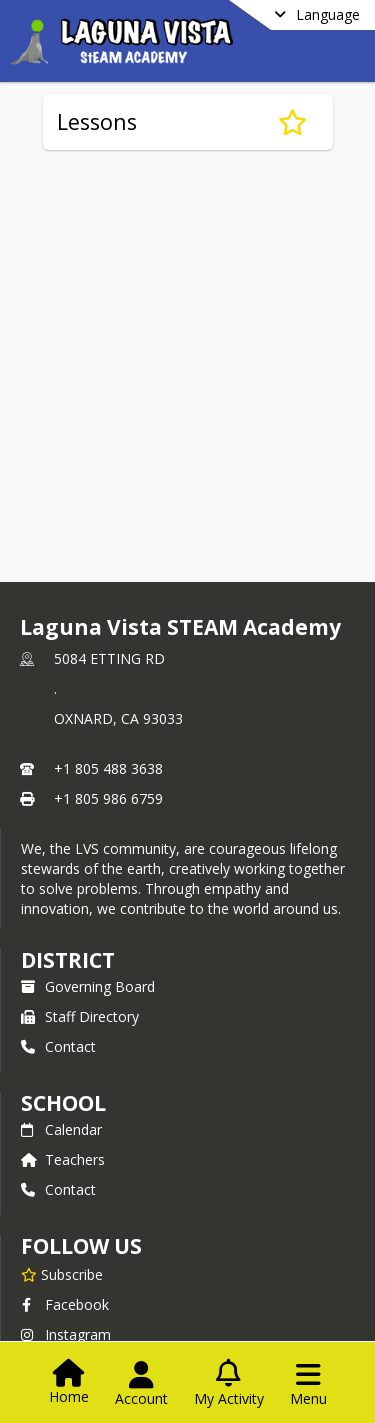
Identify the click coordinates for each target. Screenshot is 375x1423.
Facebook (65, 1304)
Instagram (66, 1334)
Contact (58, 1046)
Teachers (63, 1159)
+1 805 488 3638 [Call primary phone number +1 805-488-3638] (108, 768)
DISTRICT (68, 960)
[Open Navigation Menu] (308, 1384)
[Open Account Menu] (141, 1384)
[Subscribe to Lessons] (292, 122)
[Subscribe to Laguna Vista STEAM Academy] (62, 1274)
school (63, 1103)
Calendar (61, 1129)
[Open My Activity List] (229, 1384)
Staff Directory (80, 1016)
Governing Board (88, 986)
